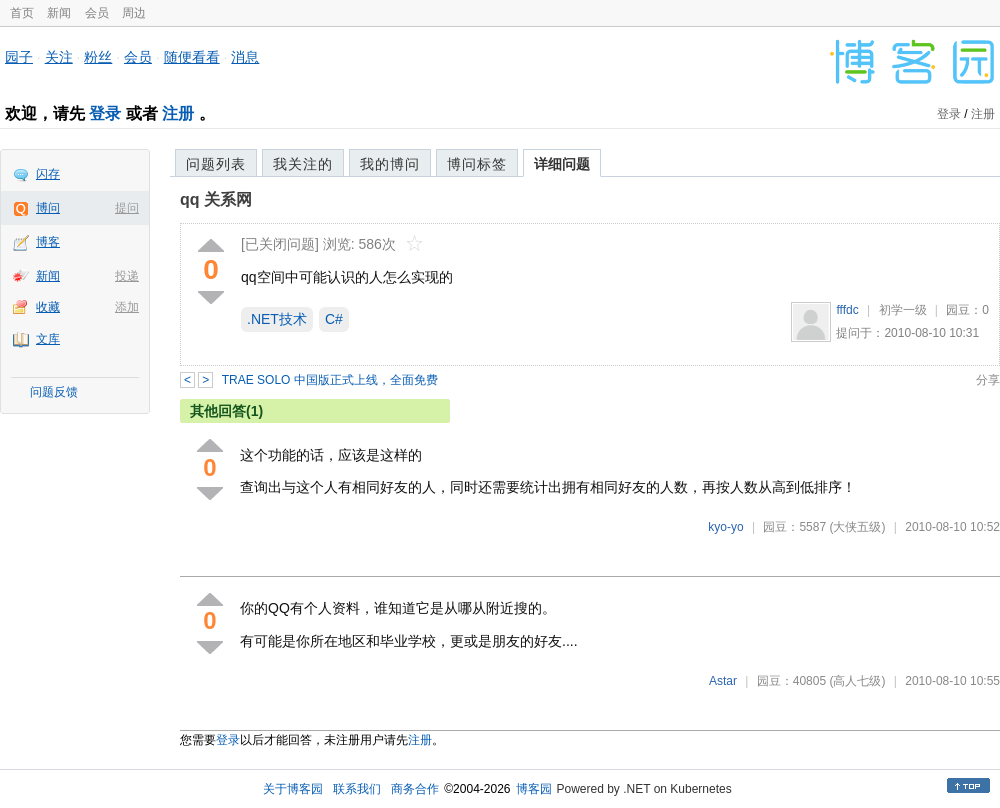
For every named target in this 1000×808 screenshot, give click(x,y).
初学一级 (903, 310)
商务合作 (415, 789)
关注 (59, 57)
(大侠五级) (857, 527)
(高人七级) (857, 681)
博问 (48, 208)
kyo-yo (725, 527)
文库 (48, 339)
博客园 (534, 789)
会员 (97, 13)
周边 (134, 13)
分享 (988, 380)
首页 (22, 13)
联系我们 (357, 789)
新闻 (59, 13)
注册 (178, 113)
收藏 (48, 307)
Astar (723, 681)
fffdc (847, 310)
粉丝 (98, 57)
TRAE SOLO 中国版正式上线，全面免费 (330, 380)
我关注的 (303, 164)
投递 (127, 276)
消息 (245, 57)
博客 (48, 242)
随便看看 (192, 57)
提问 (127, 208)
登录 (105, 113)
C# (334, 319)
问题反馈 (54, 392)
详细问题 (562, 164)
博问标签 (477, 164)
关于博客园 (293, 789)
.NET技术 (277, 319)
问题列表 (216, 164)
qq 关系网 (216, 199)
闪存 (48, 174)
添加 (127, 307)
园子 (19, 57)
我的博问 (390, 164)
